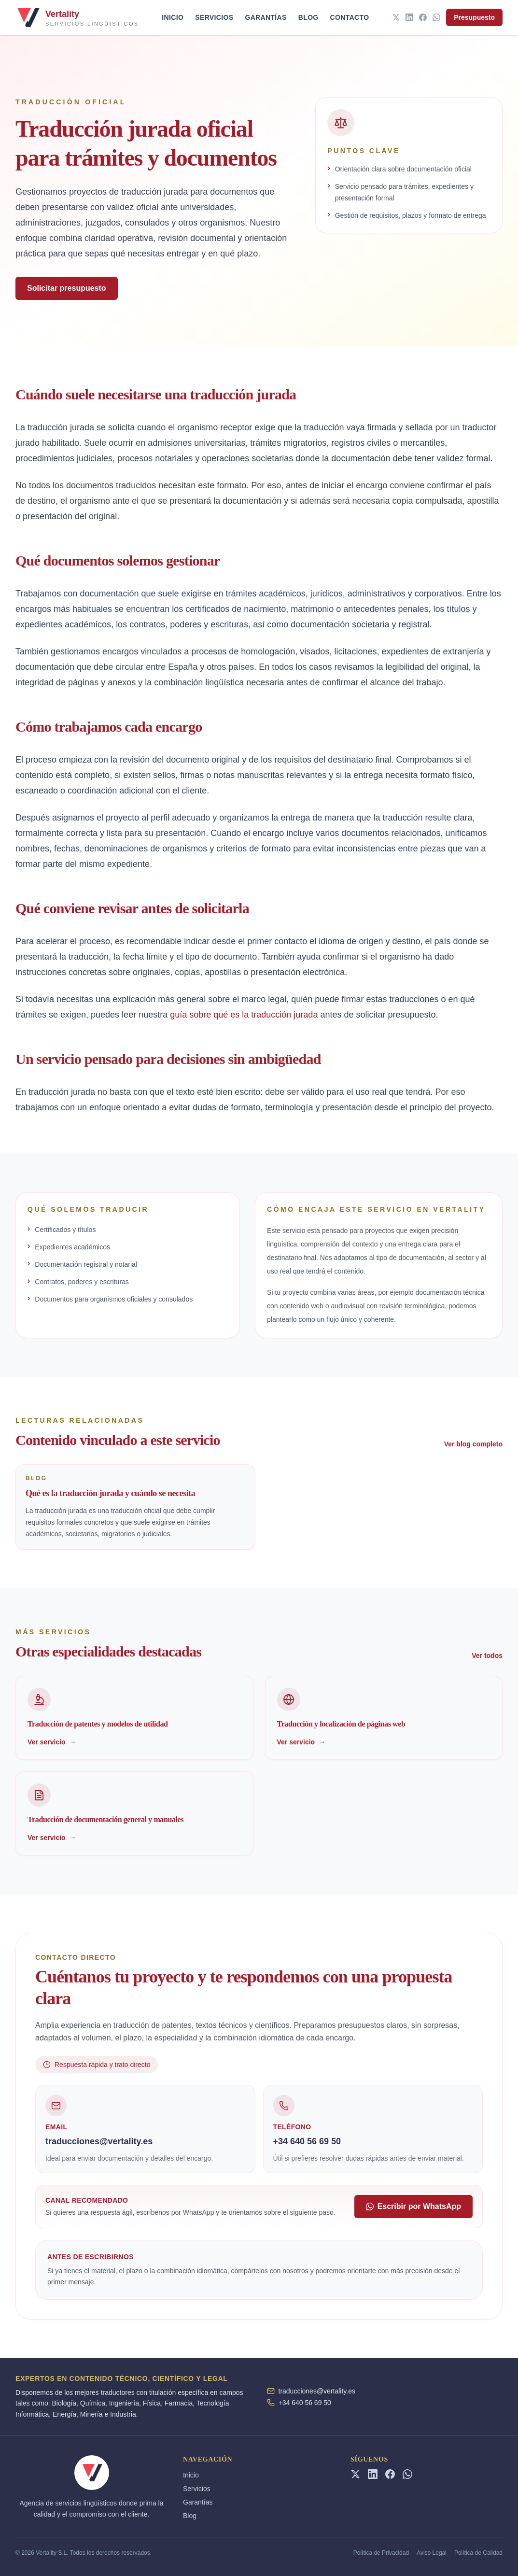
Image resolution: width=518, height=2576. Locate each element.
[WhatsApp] (436, 17)
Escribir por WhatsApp (413, 2206)
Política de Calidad (478, 2552)
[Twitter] (396, 17)
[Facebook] (423, 17)
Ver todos (487, 1655)
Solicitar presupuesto (66, 288)
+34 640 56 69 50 (305, 2402)
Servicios (214, 17)
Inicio (172, 17)
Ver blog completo (473, 1444)
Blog (308, 17)
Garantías (265, 17)
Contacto (349, 17)
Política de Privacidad (381, 2552)
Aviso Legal (432, 2552)
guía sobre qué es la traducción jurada (244, 1014)
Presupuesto (474, 17)
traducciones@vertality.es (317, 2391)
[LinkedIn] (409, 17)
